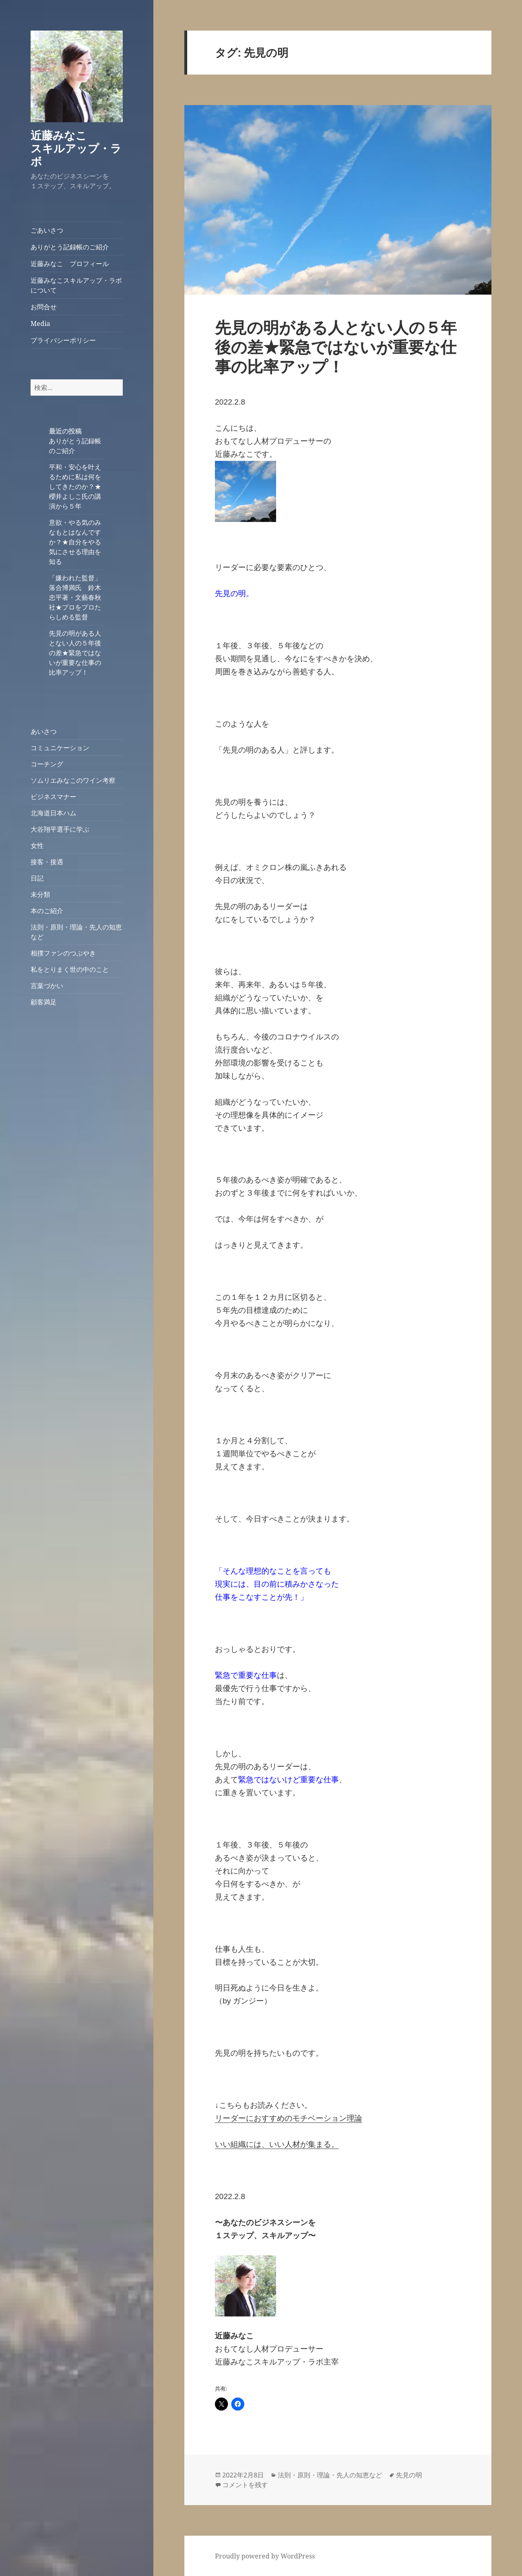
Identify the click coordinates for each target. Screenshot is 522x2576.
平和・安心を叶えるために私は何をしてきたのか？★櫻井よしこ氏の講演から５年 (75, 486)
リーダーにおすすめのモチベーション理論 (288, 2118)
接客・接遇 (47, 861)
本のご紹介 (47, 910)
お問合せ (44, 306)
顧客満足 (44, 1001)
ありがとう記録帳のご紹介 (70, 246)
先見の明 (409, 2474)
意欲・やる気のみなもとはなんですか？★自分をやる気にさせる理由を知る (75, 542)
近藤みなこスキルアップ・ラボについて (76, 285)
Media (40, 323)
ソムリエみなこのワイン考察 (73, 780)
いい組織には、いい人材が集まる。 (277, 2144)
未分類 (40, 894)
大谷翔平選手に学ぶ (60, 829)
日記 (37, 878)
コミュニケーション (60, 747)
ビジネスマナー (53, 796)
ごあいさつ (47, 230)
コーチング (47, 764)
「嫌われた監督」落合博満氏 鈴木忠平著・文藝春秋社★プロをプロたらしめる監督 (75, 597)
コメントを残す (245, 2484)
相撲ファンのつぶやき (63, 953)
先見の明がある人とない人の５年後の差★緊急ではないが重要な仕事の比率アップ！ (75, 653)
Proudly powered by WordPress (265, 2556)
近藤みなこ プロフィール (70, 263)
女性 (37, 845)
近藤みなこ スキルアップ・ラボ (81, 148)
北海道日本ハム (53, 812)
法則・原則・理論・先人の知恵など (330, 2474)
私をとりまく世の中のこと (70, 969)
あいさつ (44, 731)
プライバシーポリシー (63, 340)
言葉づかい (47, 985)
